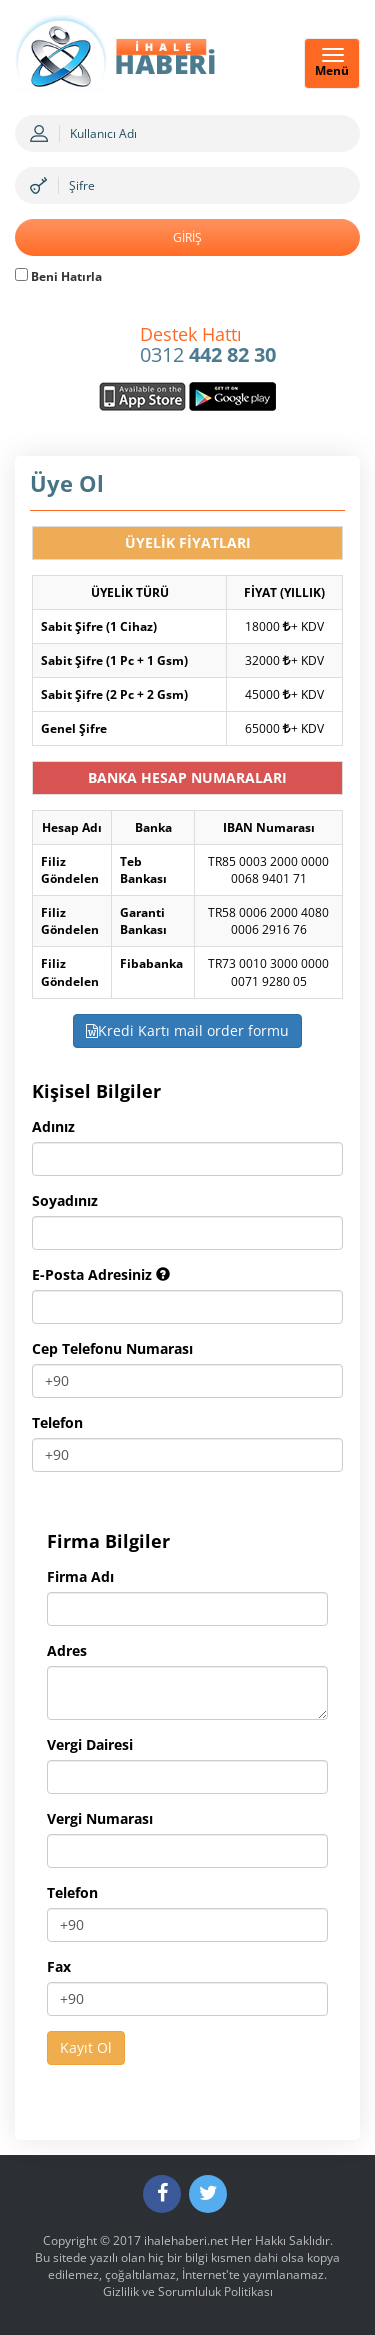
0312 (208, 346)
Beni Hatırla (58, 276)
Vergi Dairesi (90, 1744)
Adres (67, 1650)
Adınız (53, 1126)
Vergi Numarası (100, 1818)
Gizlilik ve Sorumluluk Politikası (188, 2291)
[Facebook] (162, 2194)
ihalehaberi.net (186, 2240)
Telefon (57, 1422)
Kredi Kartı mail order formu (187, 1030)
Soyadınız (65, 1200)
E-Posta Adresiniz (101, 1274)
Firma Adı (80, 1576)
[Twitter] (208, 2194)
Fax (59, 1966)
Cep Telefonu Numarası (112, 1348)
